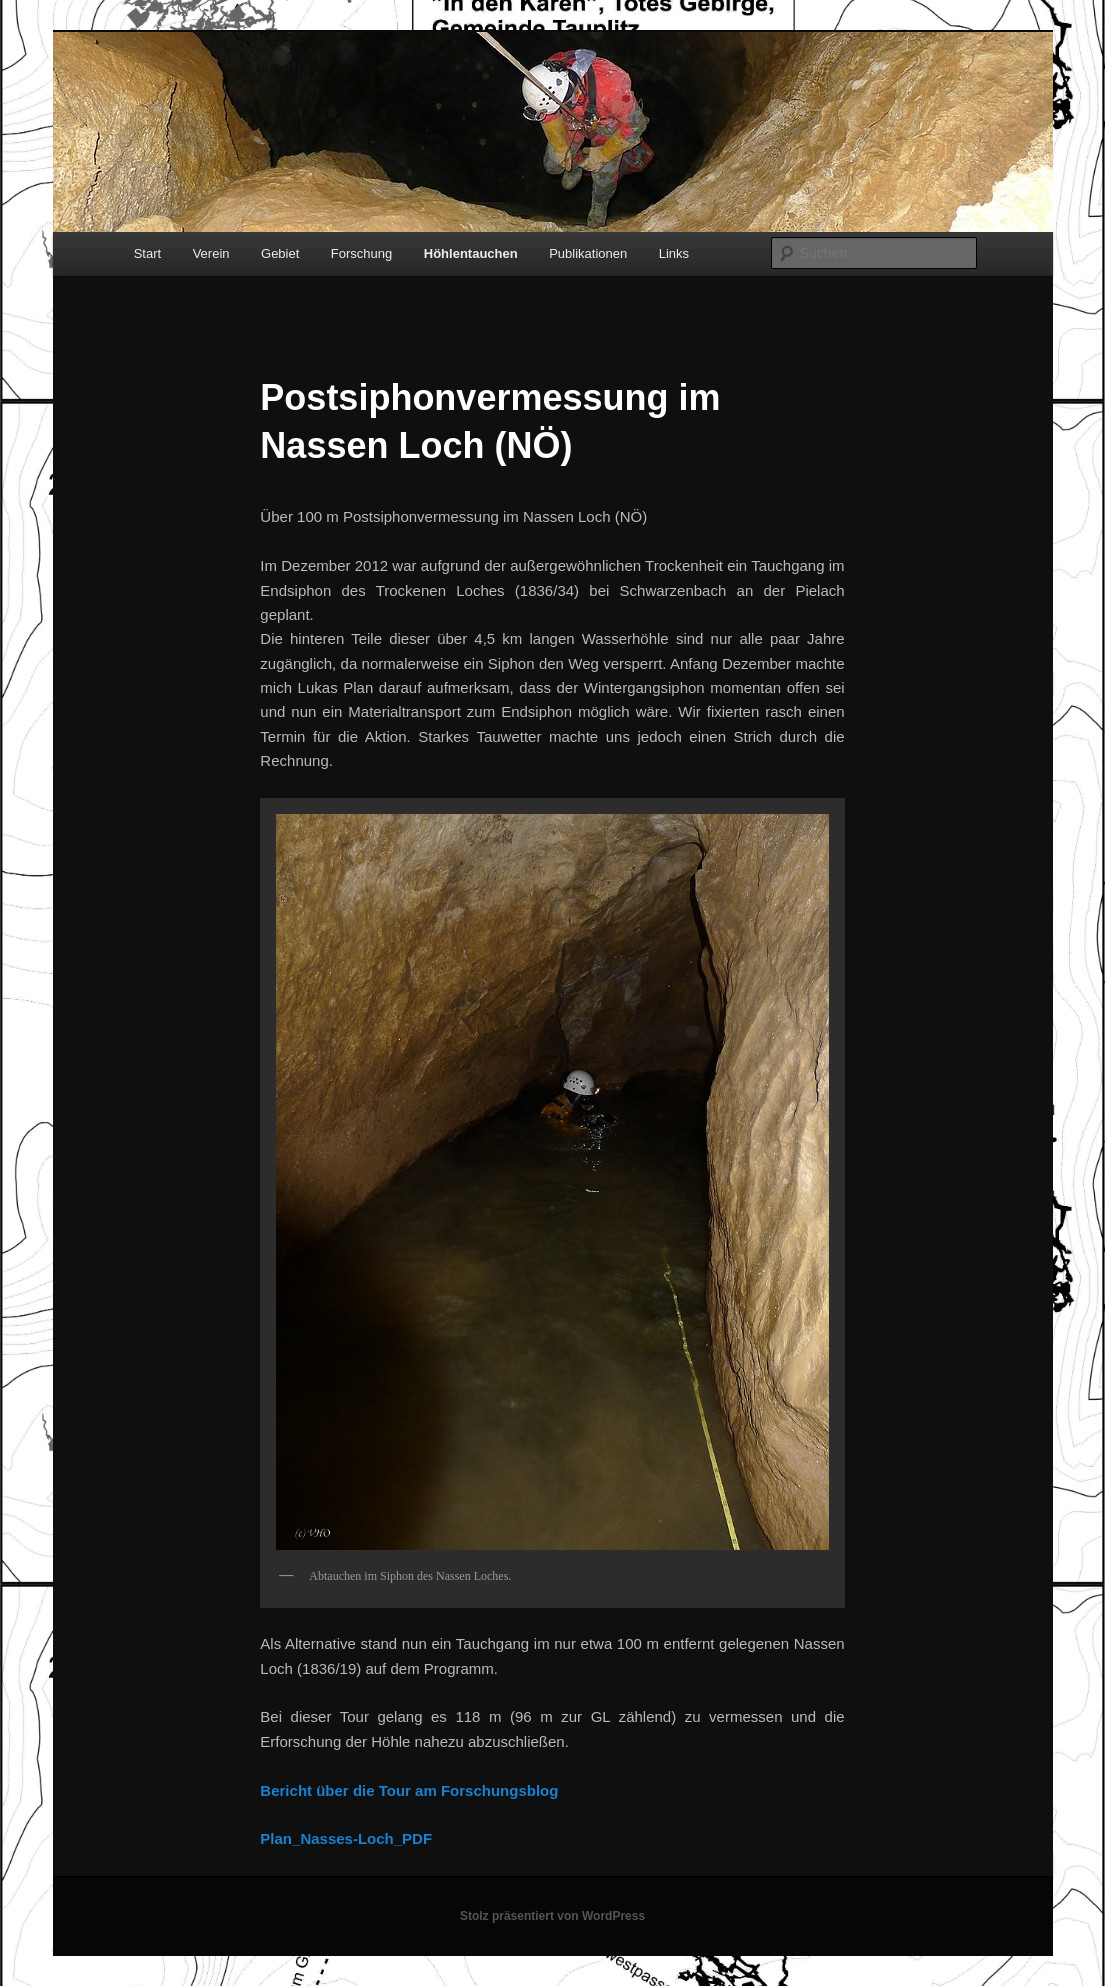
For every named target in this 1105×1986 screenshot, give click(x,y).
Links (674, 253)
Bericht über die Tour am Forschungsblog (409, 1790)
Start (147, 253)
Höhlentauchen (471, 253)
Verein (211, 253)
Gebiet (280, 253)
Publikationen (588, 253)
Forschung (361, 253)
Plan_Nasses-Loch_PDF (346, 1838)
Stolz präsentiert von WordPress (552, 1916)
